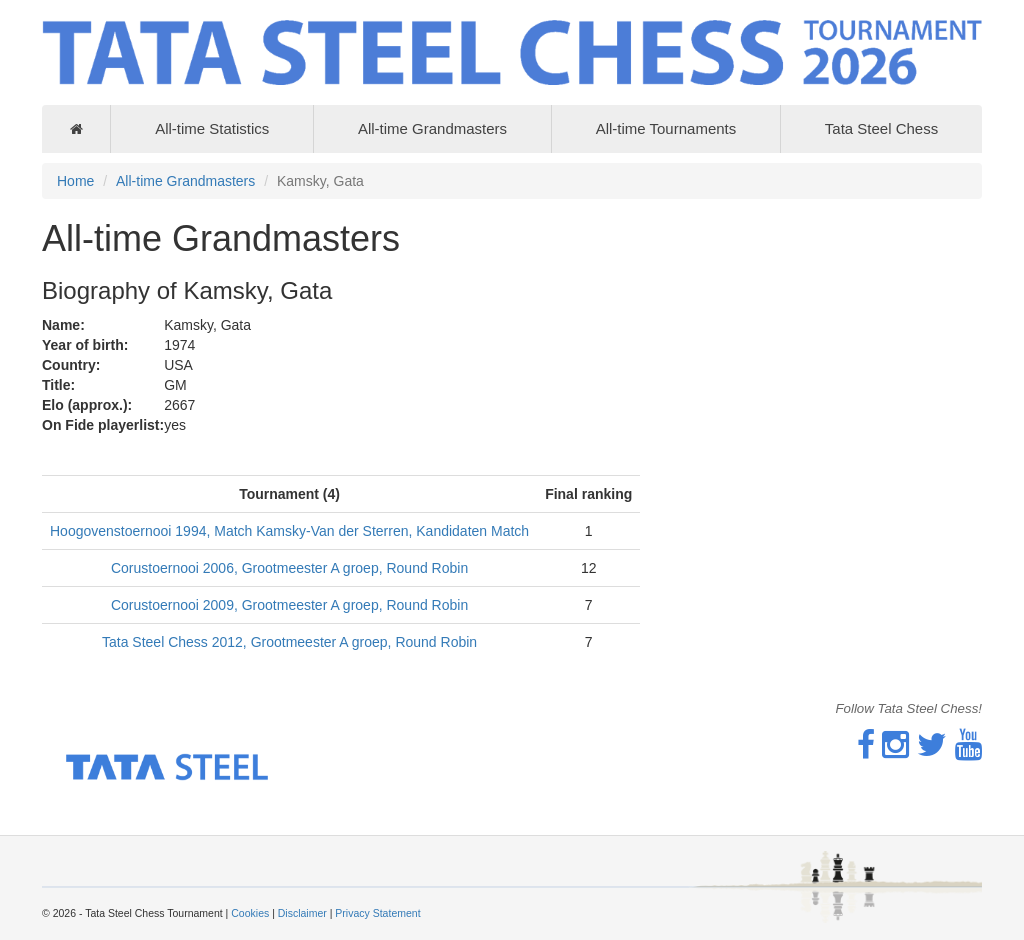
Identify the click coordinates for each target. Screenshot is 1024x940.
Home (75, 181)
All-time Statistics (212, 128)
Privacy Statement (377, 913)
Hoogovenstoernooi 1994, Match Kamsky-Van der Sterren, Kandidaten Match (289, 531)
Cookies (250, 913)
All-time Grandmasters (432, 128)
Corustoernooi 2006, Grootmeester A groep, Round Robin (289, 568)
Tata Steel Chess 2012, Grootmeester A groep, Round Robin (289, 642)
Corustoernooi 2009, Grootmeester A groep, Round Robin (289, 605)
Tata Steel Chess (881, 128)
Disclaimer (302, 913)
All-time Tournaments (666, 128)
